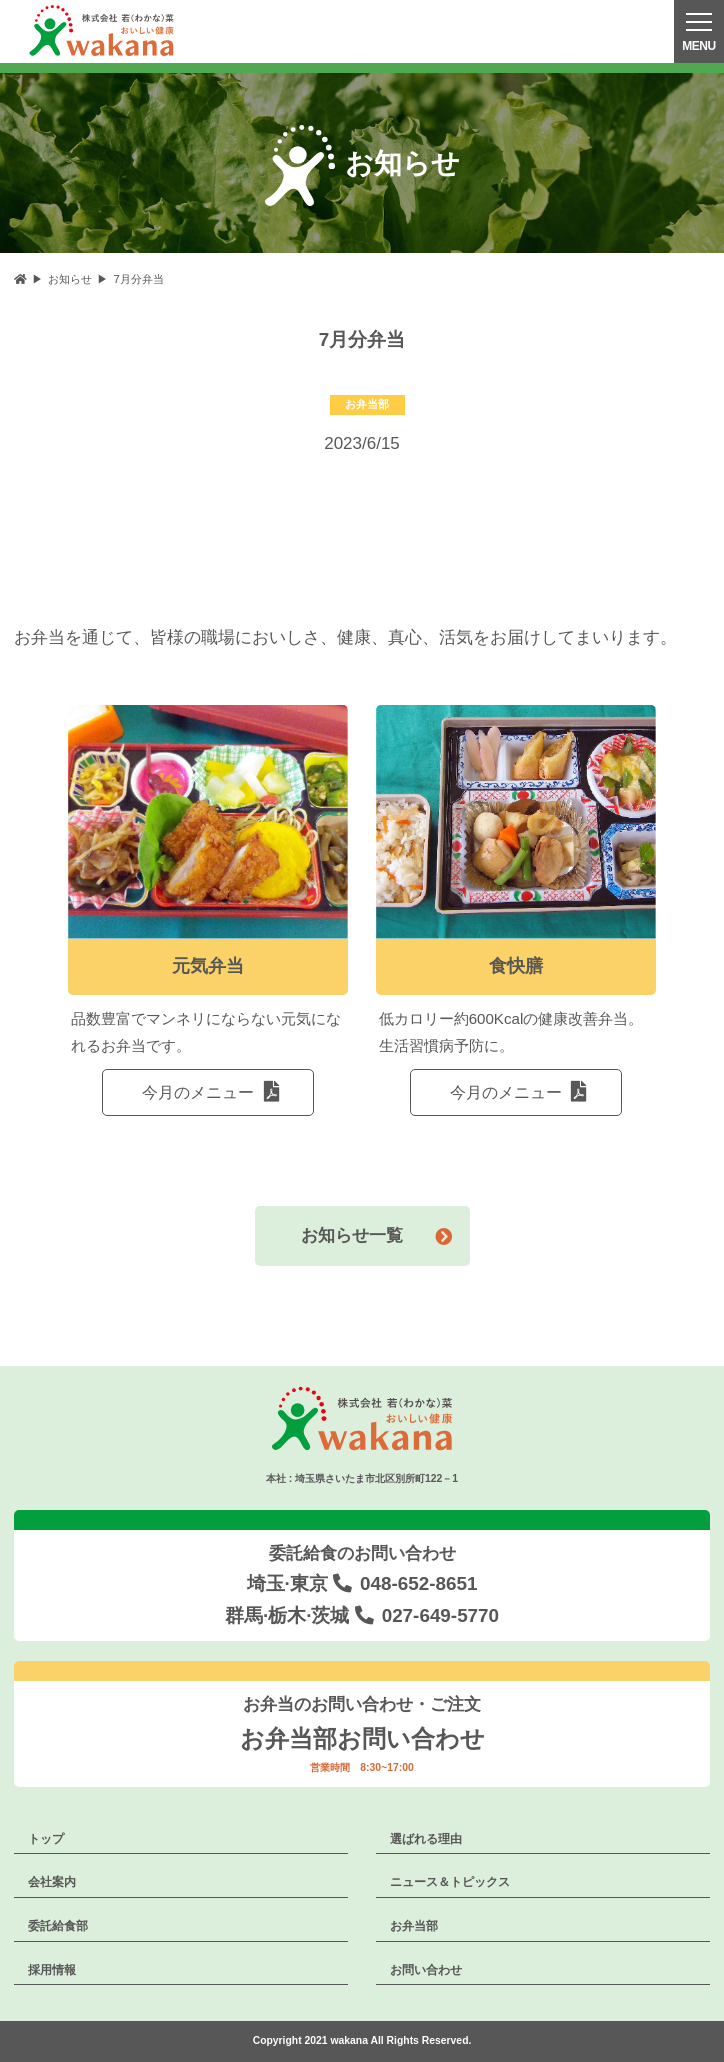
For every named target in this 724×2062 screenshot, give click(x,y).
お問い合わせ (426, 1970)
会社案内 (52, 1882)
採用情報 (52, 1970)
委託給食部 (58, 1926)
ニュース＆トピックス (450, 1882)
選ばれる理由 (426, 1839)
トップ (46, 1839)
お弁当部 (414, 1926)
